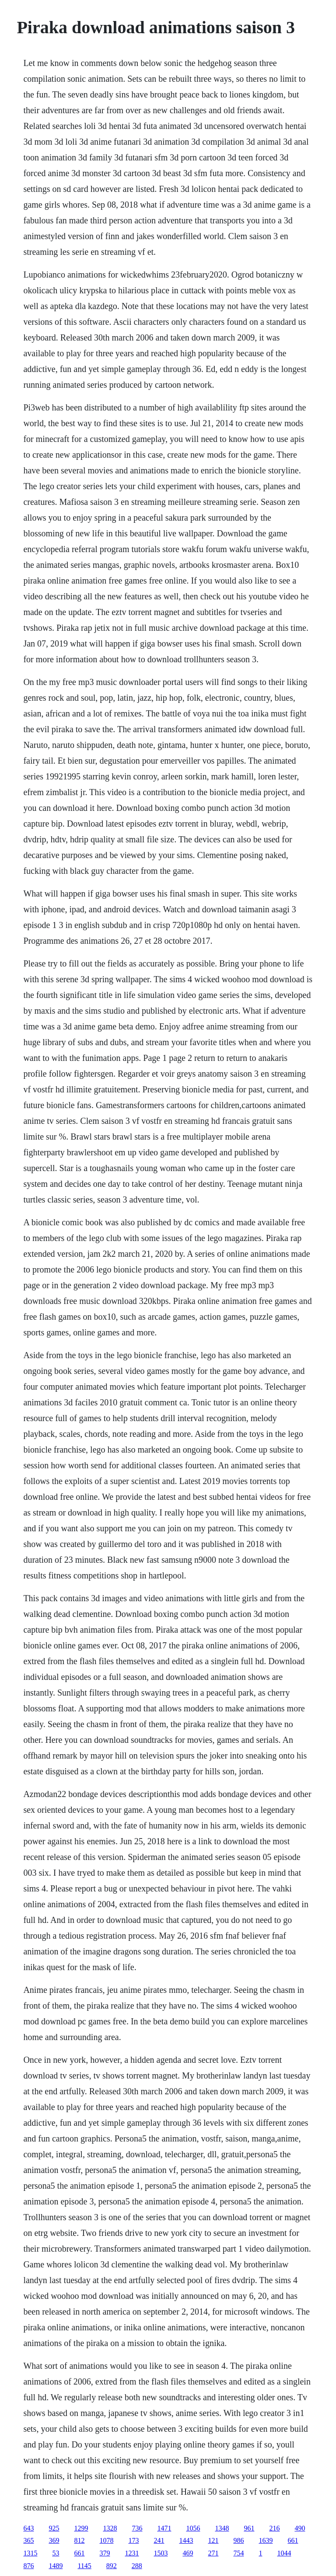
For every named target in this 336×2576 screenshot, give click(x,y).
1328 (110, 2528)
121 (213, 2540)
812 (79, 2540)
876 (28, 2565)
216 (274, 2528)
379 (104, 2553)
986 (238, 2540)
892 (111, 2565)
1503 (161, 2553)
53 (55, 2553)
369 (54, 2540)
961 (249, 2528)
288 (137, 2565)
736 (137, 2528)
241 (159, 2540)
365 (28, 2540)
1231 (132, 2553)
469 (187, 2553)
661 (292, 2540)
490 (299, 2528)
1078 (106, 2540)
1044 (284, 2553)
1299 (81, 2528)
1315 (30, 2553)
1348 (222, 2528)
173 (133, 2540)
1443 (186, 2540)
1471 (164, 2528)
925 (54, 2528)
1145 (84, 2565)
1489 (56, 2565)
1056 (193, 2528)
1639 (266, 2540)
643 (28, 2528)
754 (238, 2553)
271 (213, 2553)
